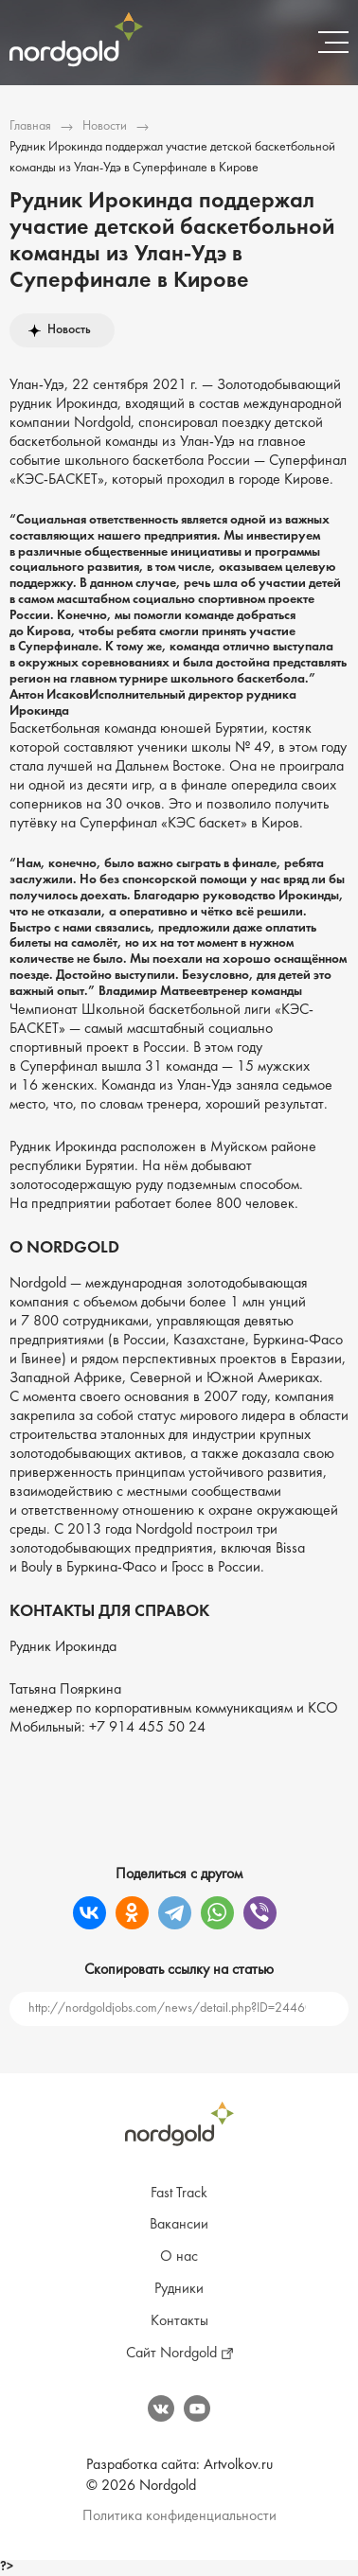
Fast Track (179, 2193)
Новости (104, 126)
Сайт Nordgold (171, 2353)
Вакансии (179, 2224)
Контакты (179, 2321)
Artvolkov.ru (238, 2465)
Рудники (179, 2289)
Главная (30, 126)
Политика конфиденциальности (179, 2516)
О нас (179, 2257)
